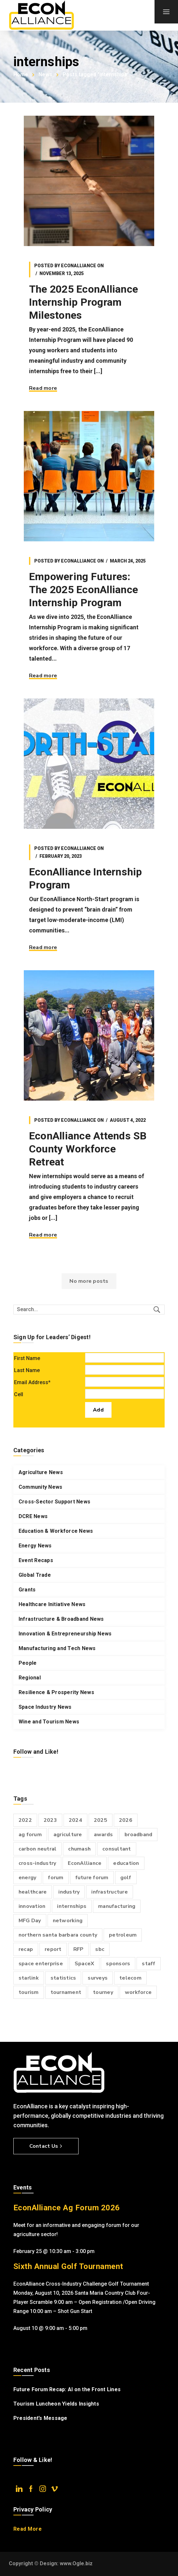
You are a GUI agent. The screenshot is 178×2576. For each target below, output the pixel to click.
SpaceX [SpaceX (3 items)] (85, 1963)
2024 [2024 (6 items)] (75, 1820)
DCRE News (33, 1516)
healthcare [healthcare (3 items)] (33, 1891)
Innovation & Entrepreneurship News (65, 1634)
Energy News (35, 1546)
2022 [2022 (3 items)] (25, 1820)
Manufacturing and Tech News (57, 1648)
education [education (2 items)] (126, 1863)
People (28, 1663)
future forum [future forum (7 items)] (92, 1877)
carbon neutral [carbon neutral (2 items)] (38, 1848)
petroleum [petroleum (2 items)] (123, 1935)
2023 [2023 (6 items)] (50, 1820)
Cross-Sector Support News (54, 1502)
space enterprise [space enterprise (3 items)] (41, 1963)
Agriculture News (41, 1472)
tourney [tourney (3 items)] (103, 1992)
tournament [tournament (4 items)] (66, 1992)
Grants (27, 1590)
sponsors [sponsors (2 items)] (118, 1963)
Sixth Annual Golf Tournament (68, 2266)
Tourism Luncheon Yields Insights (56, 2404)
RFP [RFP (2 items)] (78, 1949)
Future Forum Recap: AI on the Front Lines (67, 2389)
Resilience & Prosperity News (56, 1692)
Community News (41, 1487)
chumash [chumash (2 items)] (79, 1848)
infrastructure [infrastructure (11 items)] (109, 1891)
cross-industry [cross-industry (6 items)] (37, 1863)
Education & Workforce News (56, 1531)
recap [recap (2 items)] (26, 1949)
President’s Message (40, 2418)
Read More (27, 2529)
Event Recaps (36, 1560)
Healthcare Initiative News (52, 1604)
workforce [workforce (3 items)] (138, 1992)
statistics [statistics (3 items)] (63, 1978)
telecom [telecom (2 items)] (130, 1978)
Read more (43, 388)
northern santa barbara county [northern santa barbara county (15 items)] (58, 1935)
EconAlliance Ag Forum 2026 (66, 2207)
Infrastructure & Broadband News (61, 1619)
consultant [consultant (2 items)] (116, 1848)
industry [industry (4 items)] (69, 1891)
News (45, 74)
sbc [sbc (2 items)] (99, 1949)
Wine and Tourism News (49, 1722)
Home (20, 74)
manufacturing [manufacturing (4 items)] (116, 1906)
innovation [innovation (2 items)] (32, 1906)
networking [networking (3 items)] (68, 1920)
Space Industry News (45, 1707)
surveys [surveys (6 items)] (98, 1978)
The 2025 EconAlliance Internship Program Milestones (83, 302)
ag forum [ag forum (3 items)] (30, 1834)
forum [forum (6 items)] (55, 1877)
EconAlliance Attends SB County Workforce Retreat (88, 1149)
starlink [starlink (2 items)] (29, 1978)
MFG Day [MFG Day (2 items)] (30, 1920)
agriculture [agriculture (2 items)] (67, 1834)
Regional (30, 1678)
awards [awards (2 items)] (103, 1834)
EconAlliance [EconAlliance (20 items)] (84, 1863)
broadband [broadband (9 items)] (138, 1834)
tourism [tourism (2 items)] (29, 1992)
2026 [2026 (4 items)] (125, 1820)
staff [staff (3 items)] (148, 1963)
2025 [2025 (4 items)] (100, 1820)
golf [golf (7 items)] (125, 1877)
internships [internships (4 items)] (71, 1906)
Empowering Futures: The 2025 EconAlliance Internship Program (83, 589)
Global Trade (35, 1575)
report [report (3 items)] (53, 1949)
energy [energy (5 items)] (28, 1877)
